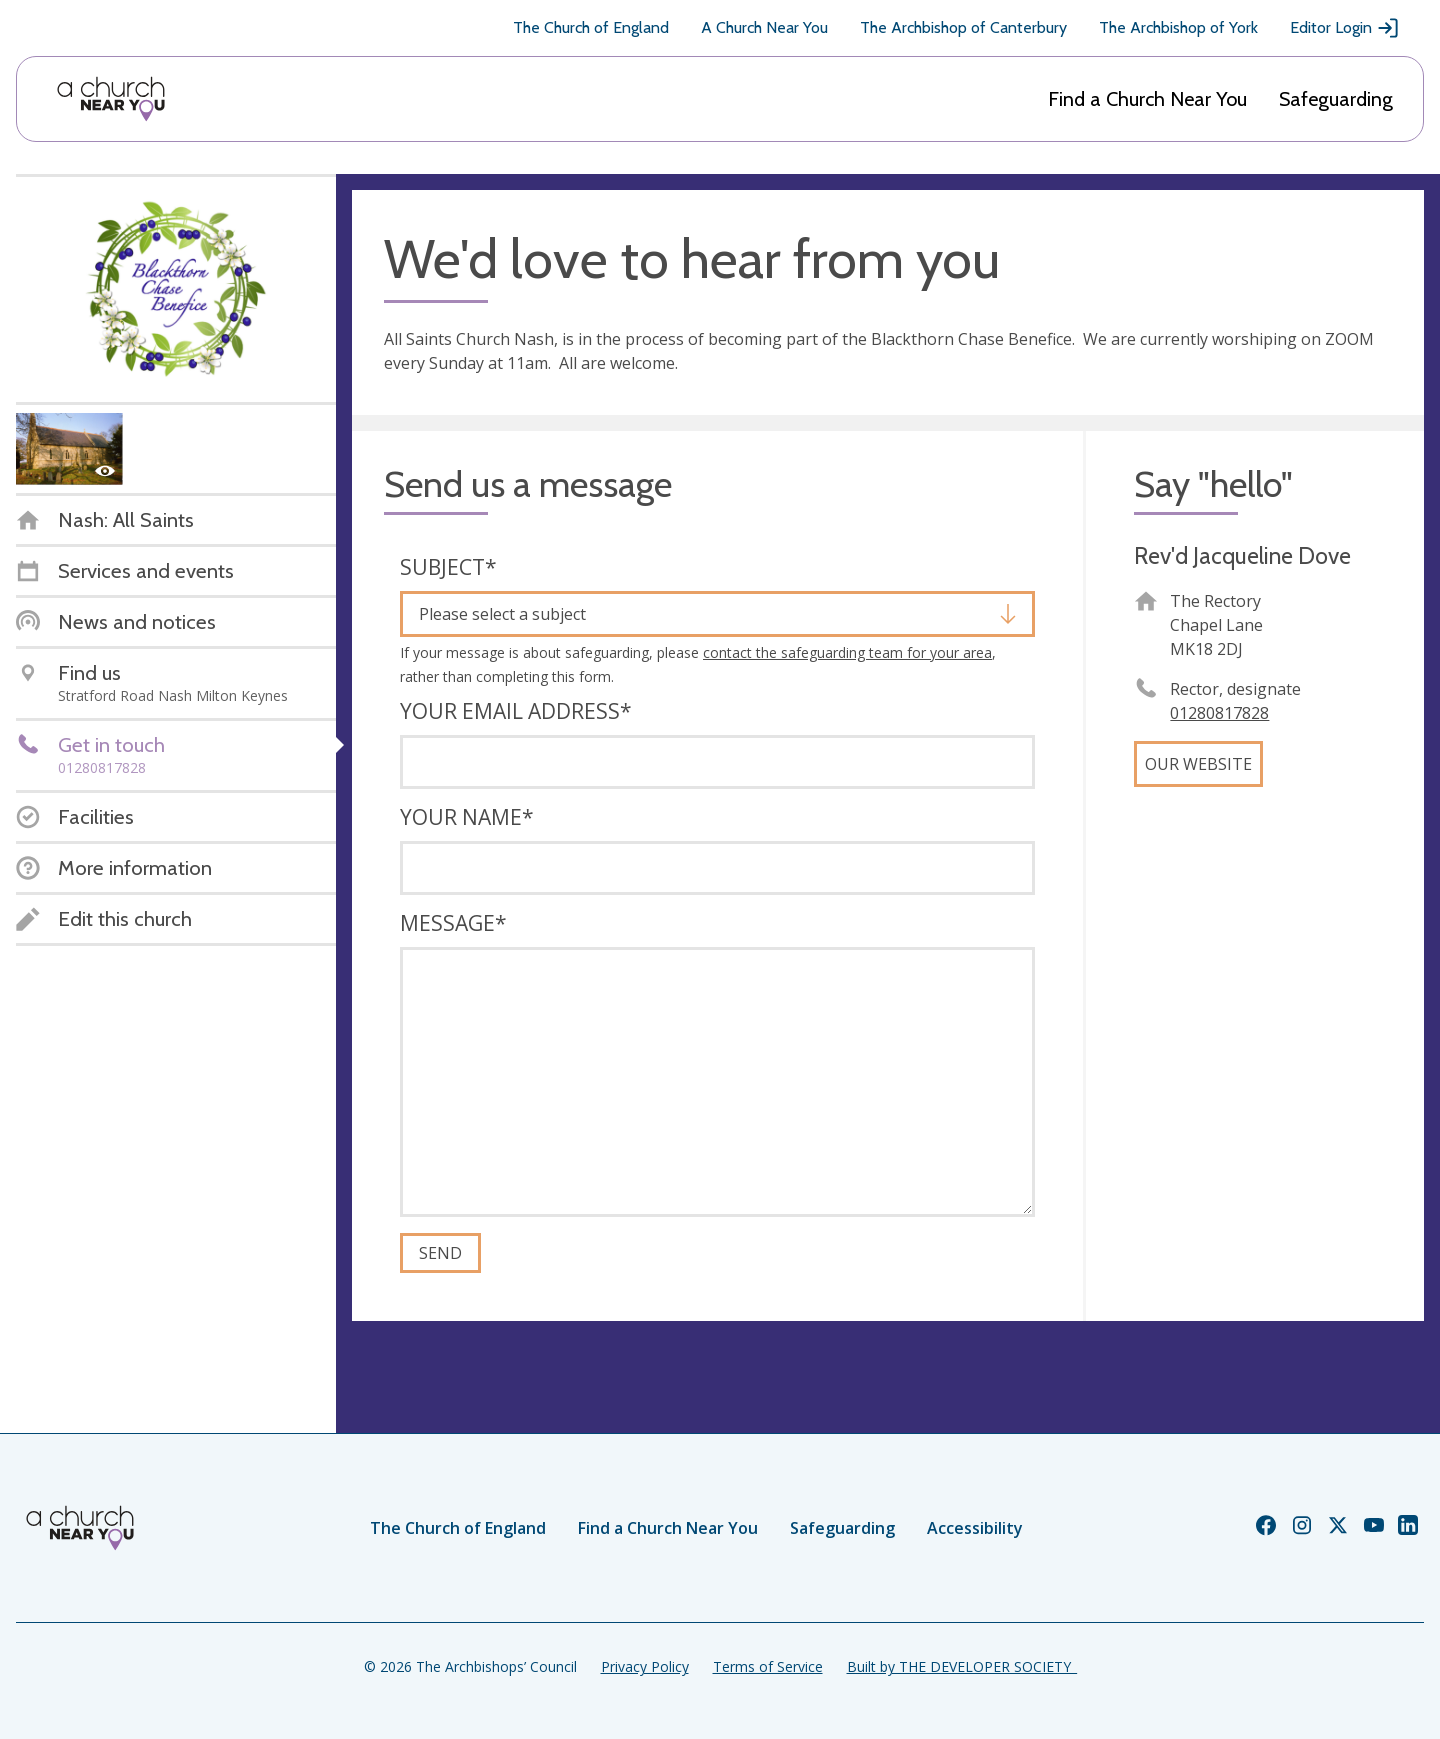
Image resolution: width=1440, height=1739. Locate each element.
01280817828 (1219, 713)
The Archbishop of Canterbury (963, 27)
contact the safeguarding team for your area (847, 652)
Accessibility (975, 1528)
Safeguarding (1336, 99)
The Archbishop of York (1178, 27)
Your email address (516, 711)
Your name (467, 817)
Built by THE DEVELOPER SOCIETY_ (962, 1666)
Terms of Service (768, 1666)
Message (453, 923)
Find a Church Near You (1147, 99)
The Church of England (591, 27)
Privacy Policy (645, 1666)
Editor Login (1345, 28)
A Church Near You (764, 27)
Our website (1198, 764)
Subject (448, 567)
